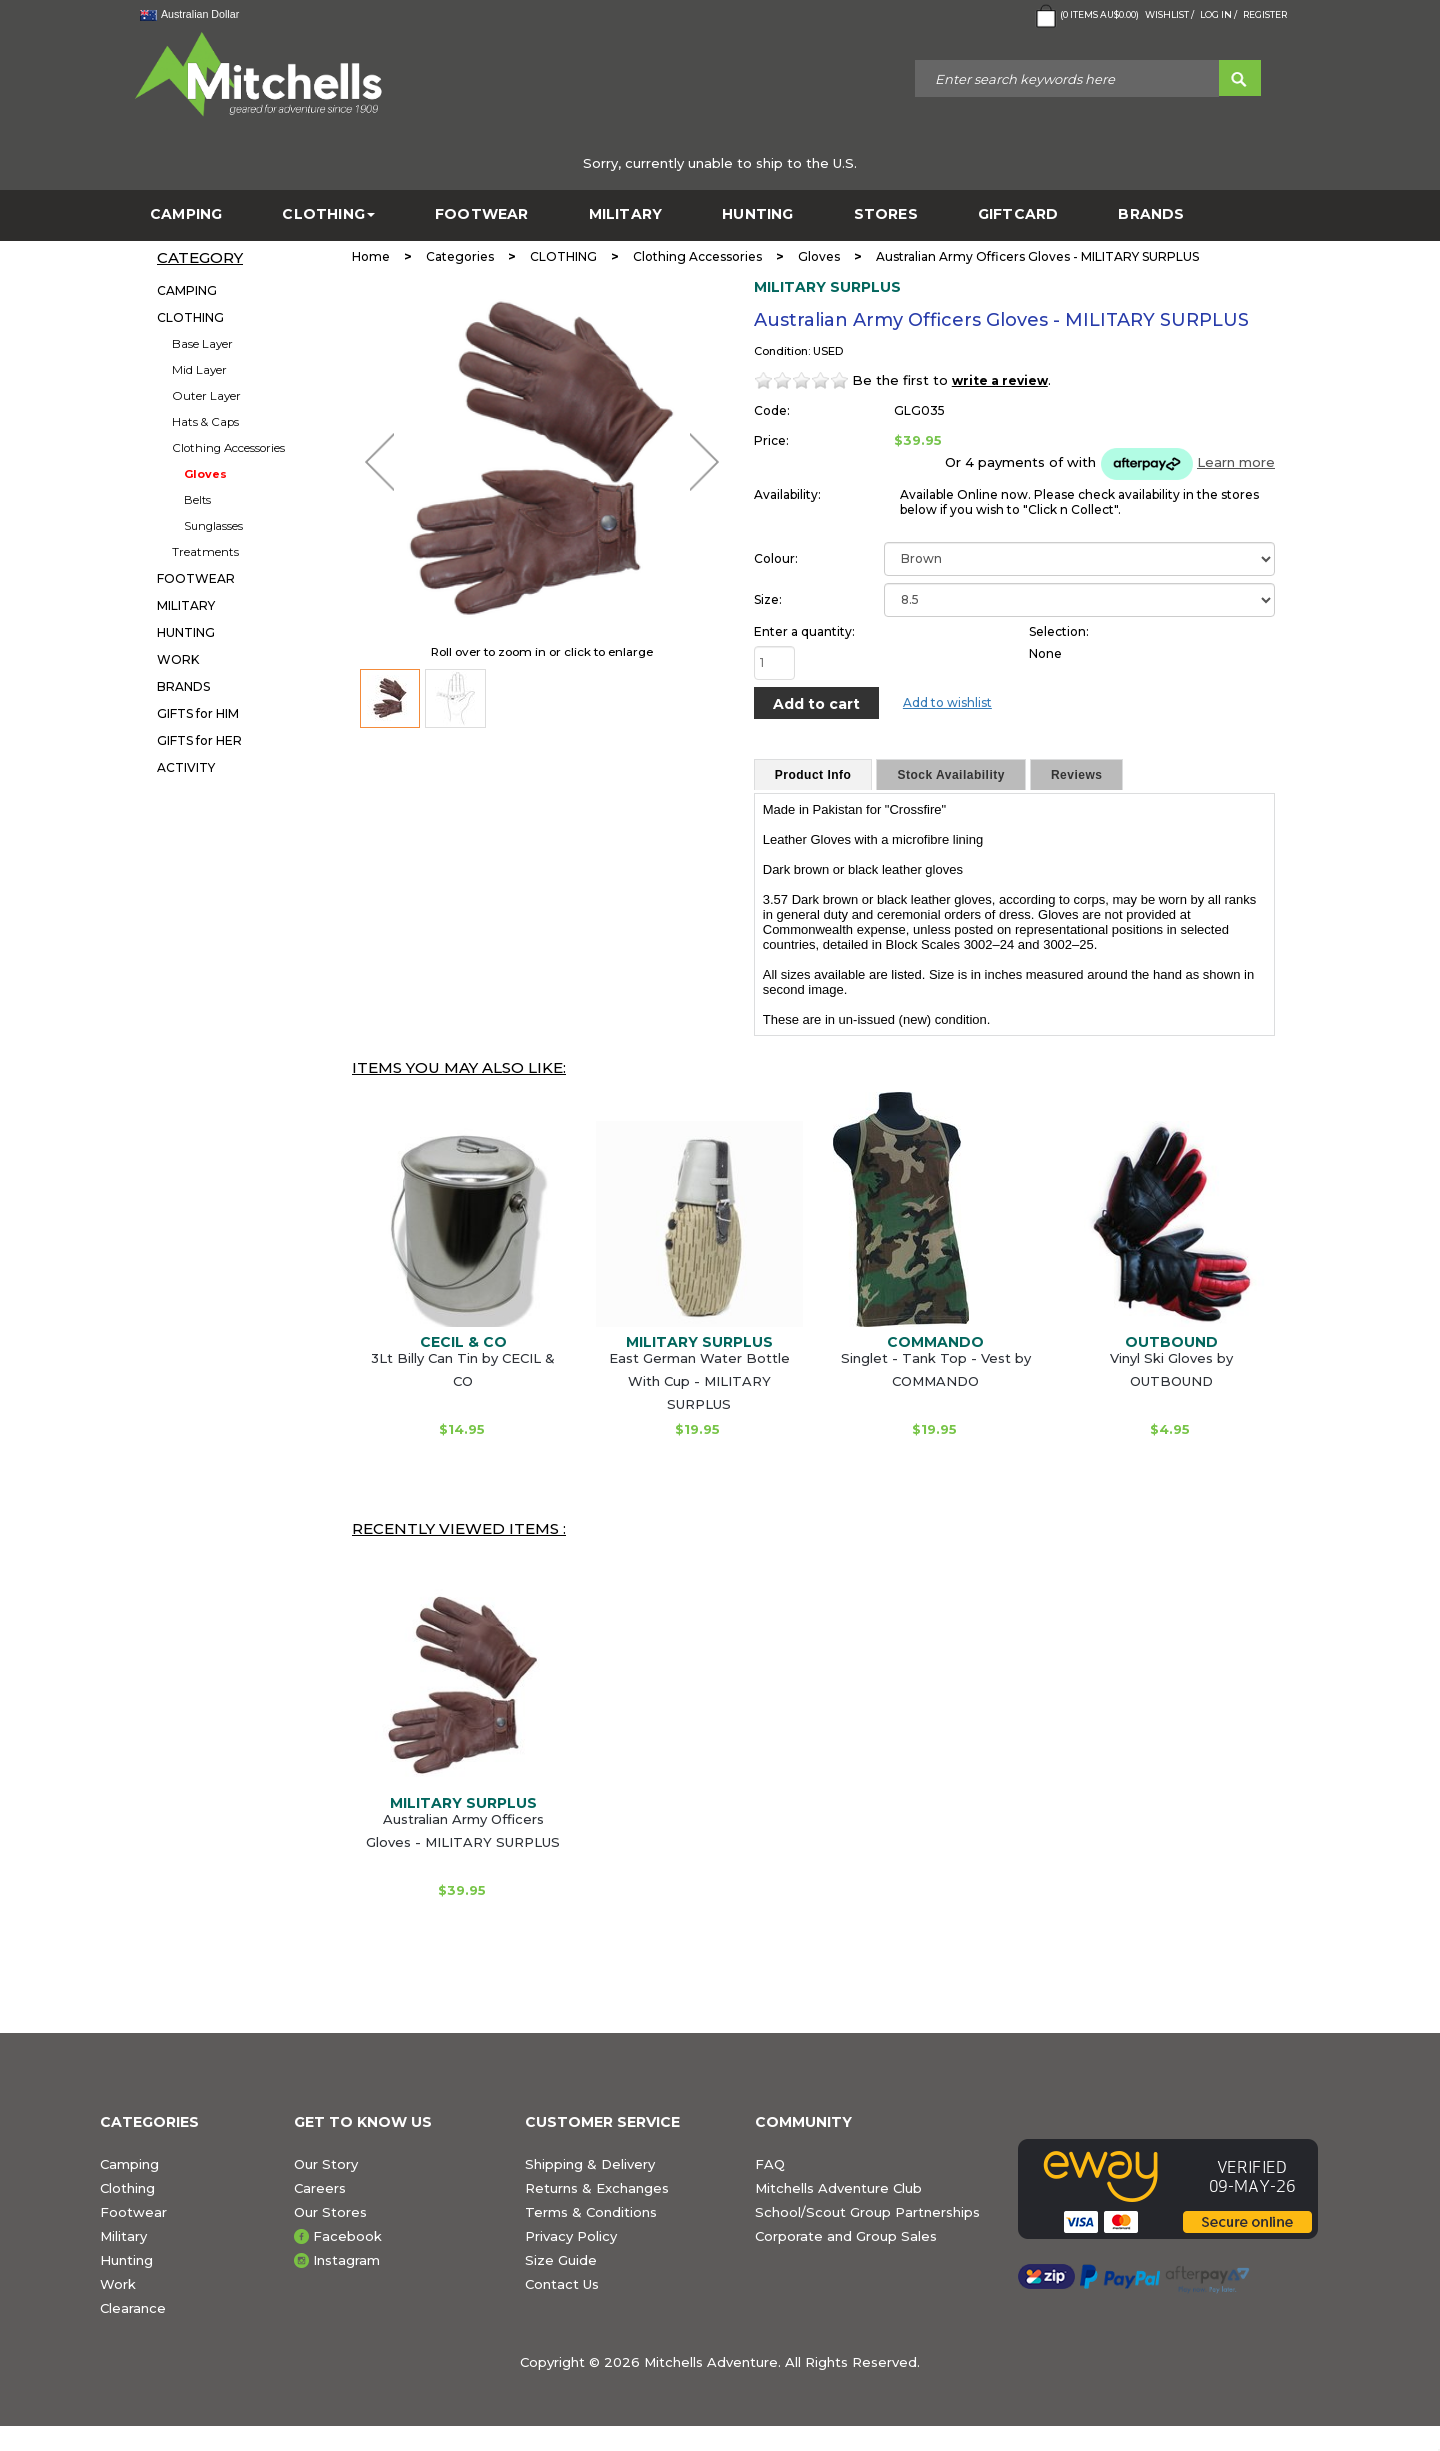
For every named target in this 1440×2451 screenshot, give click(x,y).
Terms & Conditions (591, 2212)
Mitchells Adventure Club (838, 2188)
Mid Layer (199, 370)
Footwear (133, 2212)
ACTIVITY (186, 767)
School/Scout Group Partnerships (867, 2212)
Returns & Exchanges (597, 2188)
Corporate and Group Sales (846, 2236)
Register (1265, 14)
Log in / (1218, 14)
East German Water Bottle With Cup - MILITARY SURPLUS (699, 1381)
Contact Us (562, 2284)
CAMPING (186, 214)
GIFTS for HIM (198, 713)
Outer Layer (206, 396)
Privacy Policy (571, 2236)
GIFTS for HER (199, 740)
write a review (1000, 380)
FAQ (770, 2164)
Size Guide (561, 2260)
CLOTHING (328, 214)
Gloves (205, 474)
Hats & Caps (205, 422)
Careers (320, 2188)
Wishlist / (1169, 14)
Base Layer (202, 344)
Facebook (347, 2236)
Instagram (346, 2260)
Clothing (127, 2188)
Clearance (133, 2308)
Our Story (326, 2164)
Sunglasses (213, 526)
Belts (197, 500)
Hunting (126, 2260)
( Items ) (1085, 16)
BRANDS (1151, 214)
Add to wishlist (947, 702)
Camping (129, 2164)
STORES (886, 214)
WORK (178, 659)
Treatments (205, 552)
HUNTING (757, 214)
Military (123, 2236)
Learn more (1236, 462)
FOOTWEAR (482, 214)
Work (118, 2284)
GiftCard (1018, 214)
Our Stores (330, 2212)
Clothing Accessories (228, 448)
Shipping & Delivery (590, 2164)
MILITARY (626, 214)
